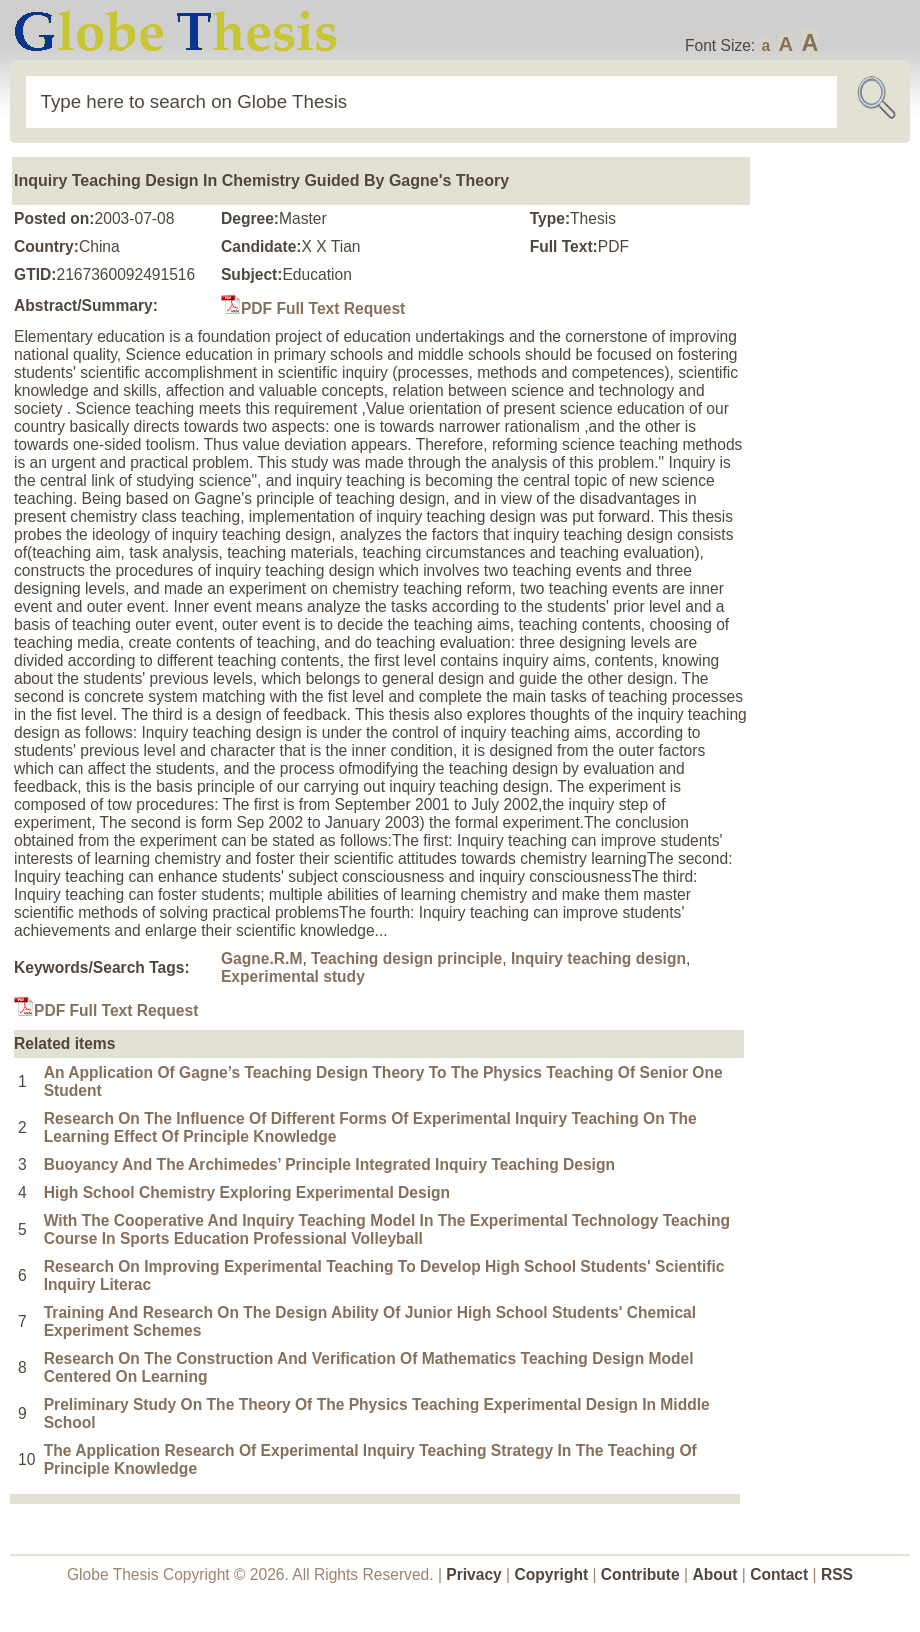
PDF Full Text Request (313, 308)
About (714, 1574)
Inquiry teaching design (598, 958)
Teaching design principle (406, 958)
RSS (837, 1574)
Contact (781, 1574)
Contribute (640, 1574)
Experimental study (293, 976)
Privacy (474, 1574)
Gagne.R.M (261, 958)
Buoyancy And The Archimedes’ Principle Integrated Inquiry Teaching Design (329, 1164)
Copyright (552, 1574)
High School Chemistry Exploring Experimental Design (247, 1192)
